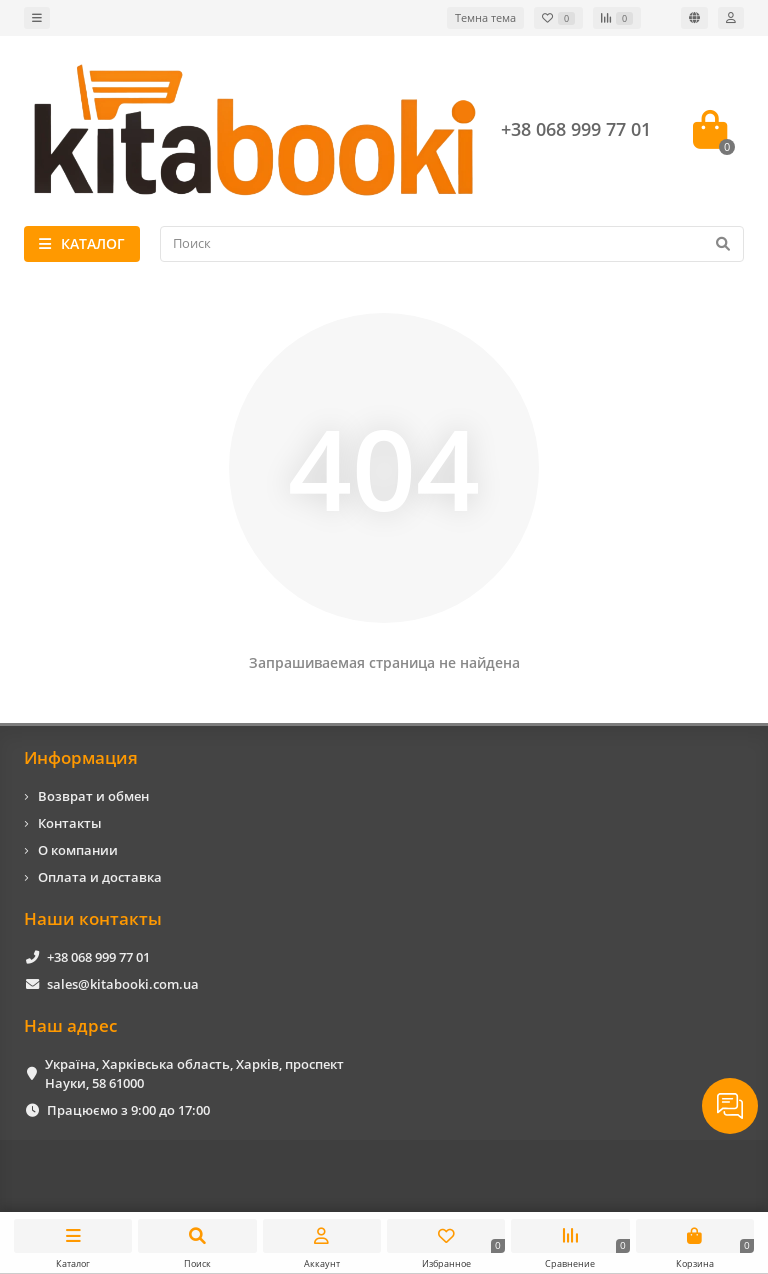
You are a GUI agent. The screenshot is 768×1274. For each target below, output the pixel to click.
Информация (81, 757)
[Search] (452, 244)
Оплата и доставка (100, 877)
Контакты (70, 823)
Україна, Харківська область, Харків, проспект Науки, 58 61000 (194, 1073)
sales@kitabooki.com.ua (123, 984)
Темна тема (485, 17)
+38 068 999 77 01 (98, 957)
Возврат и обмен (93, 796)
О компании (78, 850)
